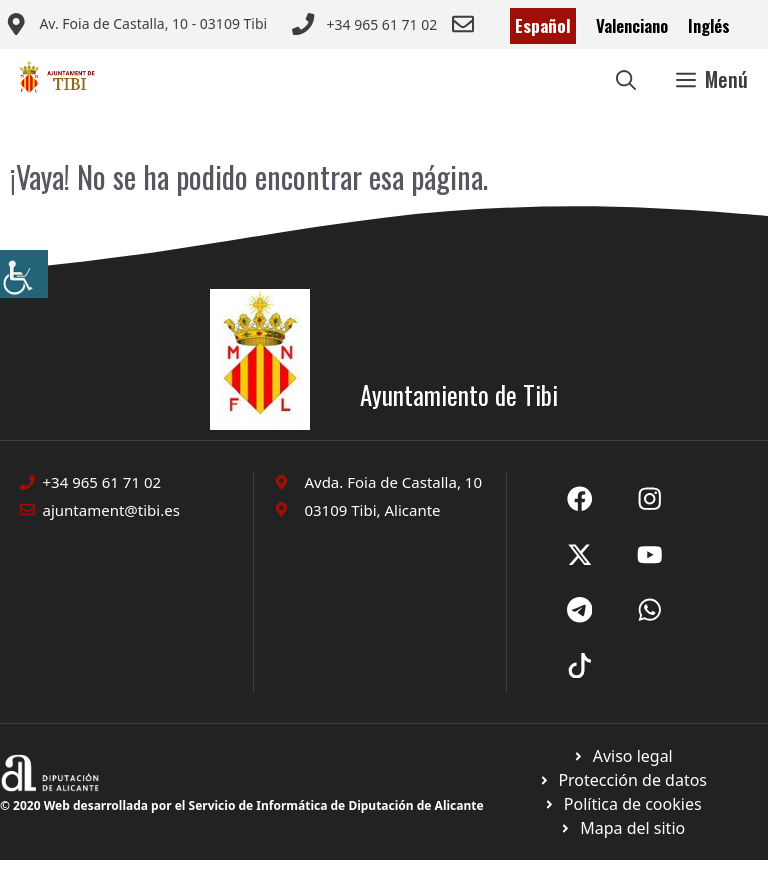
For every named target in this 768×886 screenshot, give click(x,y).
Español (543, 25)
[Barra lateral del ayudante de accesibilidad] (24, 274)
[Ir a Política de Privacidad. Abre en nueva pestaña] (622, 756)
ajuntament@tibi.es (111, 510)
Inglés (709, 25)
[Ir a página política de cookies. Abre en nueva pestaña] (622, 780)
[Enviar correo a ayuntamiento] (136, 26)
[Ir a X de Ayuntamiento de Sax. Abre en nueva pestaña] (650, 499)
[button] (626, 79)
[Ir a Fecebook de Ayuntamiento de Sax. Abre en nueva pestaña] (580, 499)
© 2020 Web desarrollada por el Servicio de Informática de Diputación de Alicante (242, 805)
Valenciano (632, 25)
